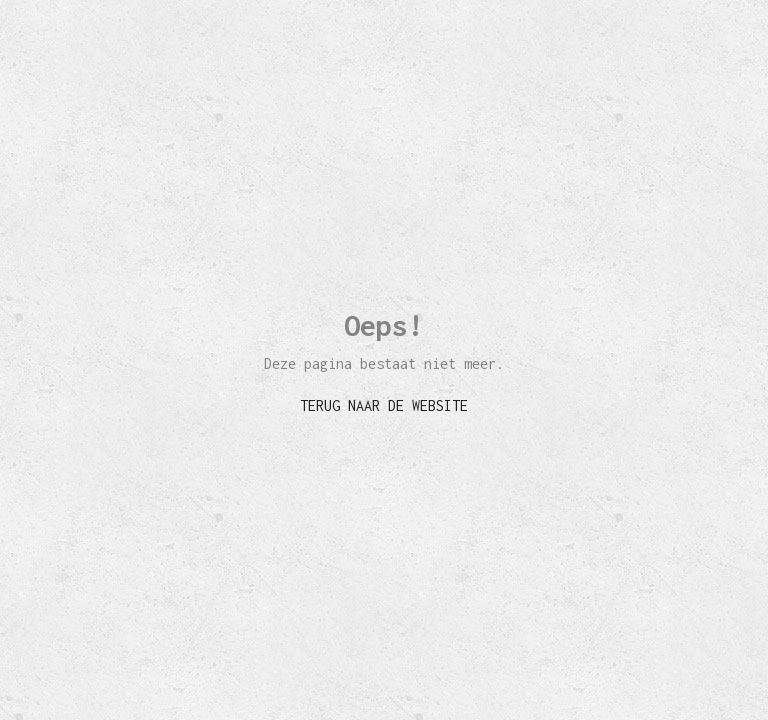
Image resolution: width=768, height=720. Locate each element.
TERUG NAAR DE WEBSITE (384, 405)
